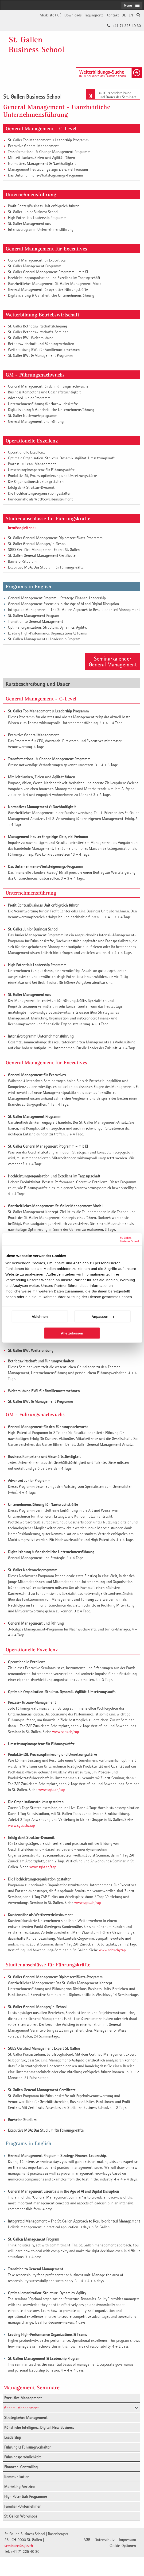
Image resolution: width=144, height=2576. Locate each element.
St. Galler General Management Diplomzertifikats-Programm (55, 537)
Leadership (12, 2437)
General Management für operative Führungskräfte (48, 289)
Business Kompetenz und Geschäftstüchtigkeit (44, 392)
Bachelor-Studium (22, 561)
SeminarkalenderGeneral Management (113, 661)
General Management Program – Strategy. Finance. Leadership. (57, 598)
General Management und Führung (36, 421)
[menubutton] (131, 5)
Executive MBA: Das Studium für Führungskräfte (46, 567)
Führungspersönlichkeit (22, 2457)
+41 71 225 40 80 (126, 25)
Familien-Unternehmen (22, 2506)
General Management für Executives (37, 260)
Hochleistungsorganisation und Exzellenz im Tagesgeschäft (54, 277)
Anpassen (102, 1317)
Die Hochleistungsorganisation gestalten (39, 493)
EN (131, 15)
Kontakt (112, 15)
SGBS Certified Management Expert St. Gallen (44, 549)
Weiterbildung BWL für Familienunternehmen (44, 349)
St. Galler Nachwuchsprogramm (32, 415)
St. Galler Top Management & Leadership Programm (48, 140)
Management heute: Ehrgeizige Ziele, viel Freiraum (48, 169)
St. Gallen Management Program (33, 615)
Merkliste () (51, 15)
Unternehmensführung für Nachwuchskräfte (43, 403)
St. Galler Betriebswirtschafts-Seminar (38, 332)
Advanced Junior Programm (29, 398)
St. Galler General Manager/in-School (37, 543)
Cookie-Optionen (122, 2545)
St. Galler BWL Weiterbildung (30, 337)
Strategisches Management (25, 2417)
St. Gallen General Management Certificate (42, 555)
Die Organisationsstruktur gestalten (36, 481)
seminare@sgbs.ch (18, 2545)
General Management (21, 2407)
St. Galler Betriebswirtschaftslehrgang (37, 326)
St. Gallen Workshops (20, 2516)
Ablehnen (40, 1317)
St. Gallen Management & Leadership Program (44, 639)
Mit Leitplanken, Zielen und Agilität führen (41, 157)
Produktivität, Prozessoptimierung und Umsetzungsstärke (52, 475)
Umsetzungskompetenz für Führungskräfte (41, 469)
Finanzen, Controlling (21, 2467)
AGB (87, 2539)
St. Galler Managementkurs (29, 223)
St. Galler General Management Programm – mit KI (48, 271)
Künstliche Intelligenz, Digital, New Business (39, 2427)
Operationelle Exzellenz (26, 452)
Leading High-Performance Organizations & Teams (47, 633)
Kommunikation (16, 2476)
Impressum (127, 2539)
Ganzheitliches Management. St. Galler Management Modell (55, 283)
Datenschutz (105, 2539)
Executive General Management (33, 145)
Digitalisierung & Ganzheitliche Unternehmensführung (51, 295)
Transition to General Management (35, 621)
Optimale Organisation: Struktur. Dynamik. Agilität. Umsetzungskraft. (61, 458)
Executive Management (23, 2397)
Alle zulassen (72, 1333)
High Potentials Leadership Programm (37, 217)
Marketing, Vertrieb (19, 2486)
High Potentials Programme (25, 2496)
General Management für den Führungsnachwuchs (48, 386)
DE (124, 15)
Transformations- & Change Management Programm (49, 151)
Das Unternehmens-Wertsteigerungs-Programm (45, 175)
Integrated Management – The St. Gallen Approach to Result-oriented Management (74, 609)
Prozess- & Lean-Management (32, 463)
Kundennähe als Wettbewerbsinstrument (40, 499)
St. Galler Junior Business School (33, 211)
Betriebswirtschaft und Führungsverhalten (41, 343)
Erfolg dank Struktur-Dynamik (31, 487)
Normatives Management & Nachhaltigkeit (42, 163)
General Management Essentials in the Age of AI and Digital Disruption (63, 603)
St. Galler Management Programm (34, 266)
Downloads (73, 15)
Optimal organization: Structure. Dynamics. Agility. (47, 627)
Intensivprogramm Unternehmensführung (41, 229)
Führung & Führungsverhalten (27, 2447)
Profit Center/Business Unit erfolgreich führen (43, 206)
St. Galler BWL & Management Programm (40, 355)
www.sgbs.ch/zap (65, 1731)
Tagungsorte (94, 15)
